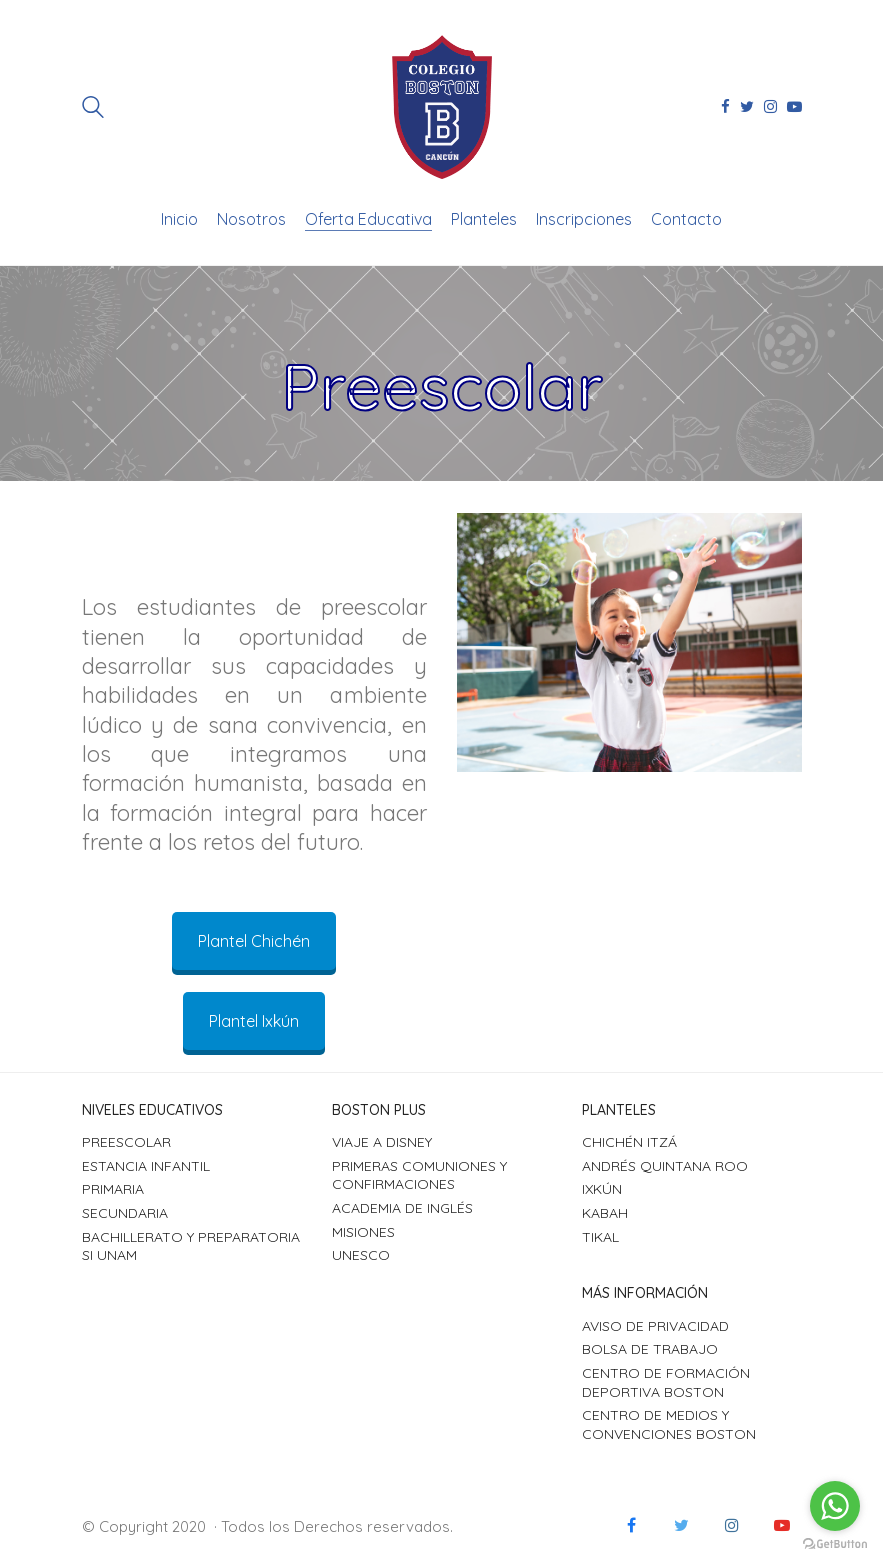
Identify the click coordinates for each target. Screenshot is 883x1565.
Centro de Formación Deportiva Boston (666, 1382)
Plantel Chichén (254, 941)
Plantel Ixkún (254, 1021)
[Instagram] (732, 1525)
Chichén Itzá (629, 1142)
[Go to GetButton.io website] (835, 1544)
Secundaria (125, 1213)
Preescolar (126, 1142)
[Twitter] (682, 1525)
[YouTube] (782, 1525)
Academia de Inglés (402, 1208)
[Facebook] (632, 1525)
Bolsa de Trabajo (650, 1349)
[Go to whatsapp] (835, 1506)
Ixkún (602, 1189)
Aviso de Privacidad (655, 1326)
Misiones (363, 1232)
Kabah (605, 1213)
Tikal (600, 1237)
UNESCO (361, 1255)
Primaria (113, 1189)
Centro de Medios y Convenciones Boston (669, 1424)
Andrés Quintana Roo (665, 1166)
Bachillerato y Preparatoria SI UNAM (191, 1246)
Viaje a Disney (382, 1142)
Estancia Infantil (146, 1166)
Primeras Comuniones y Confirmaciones (419, 1175)
